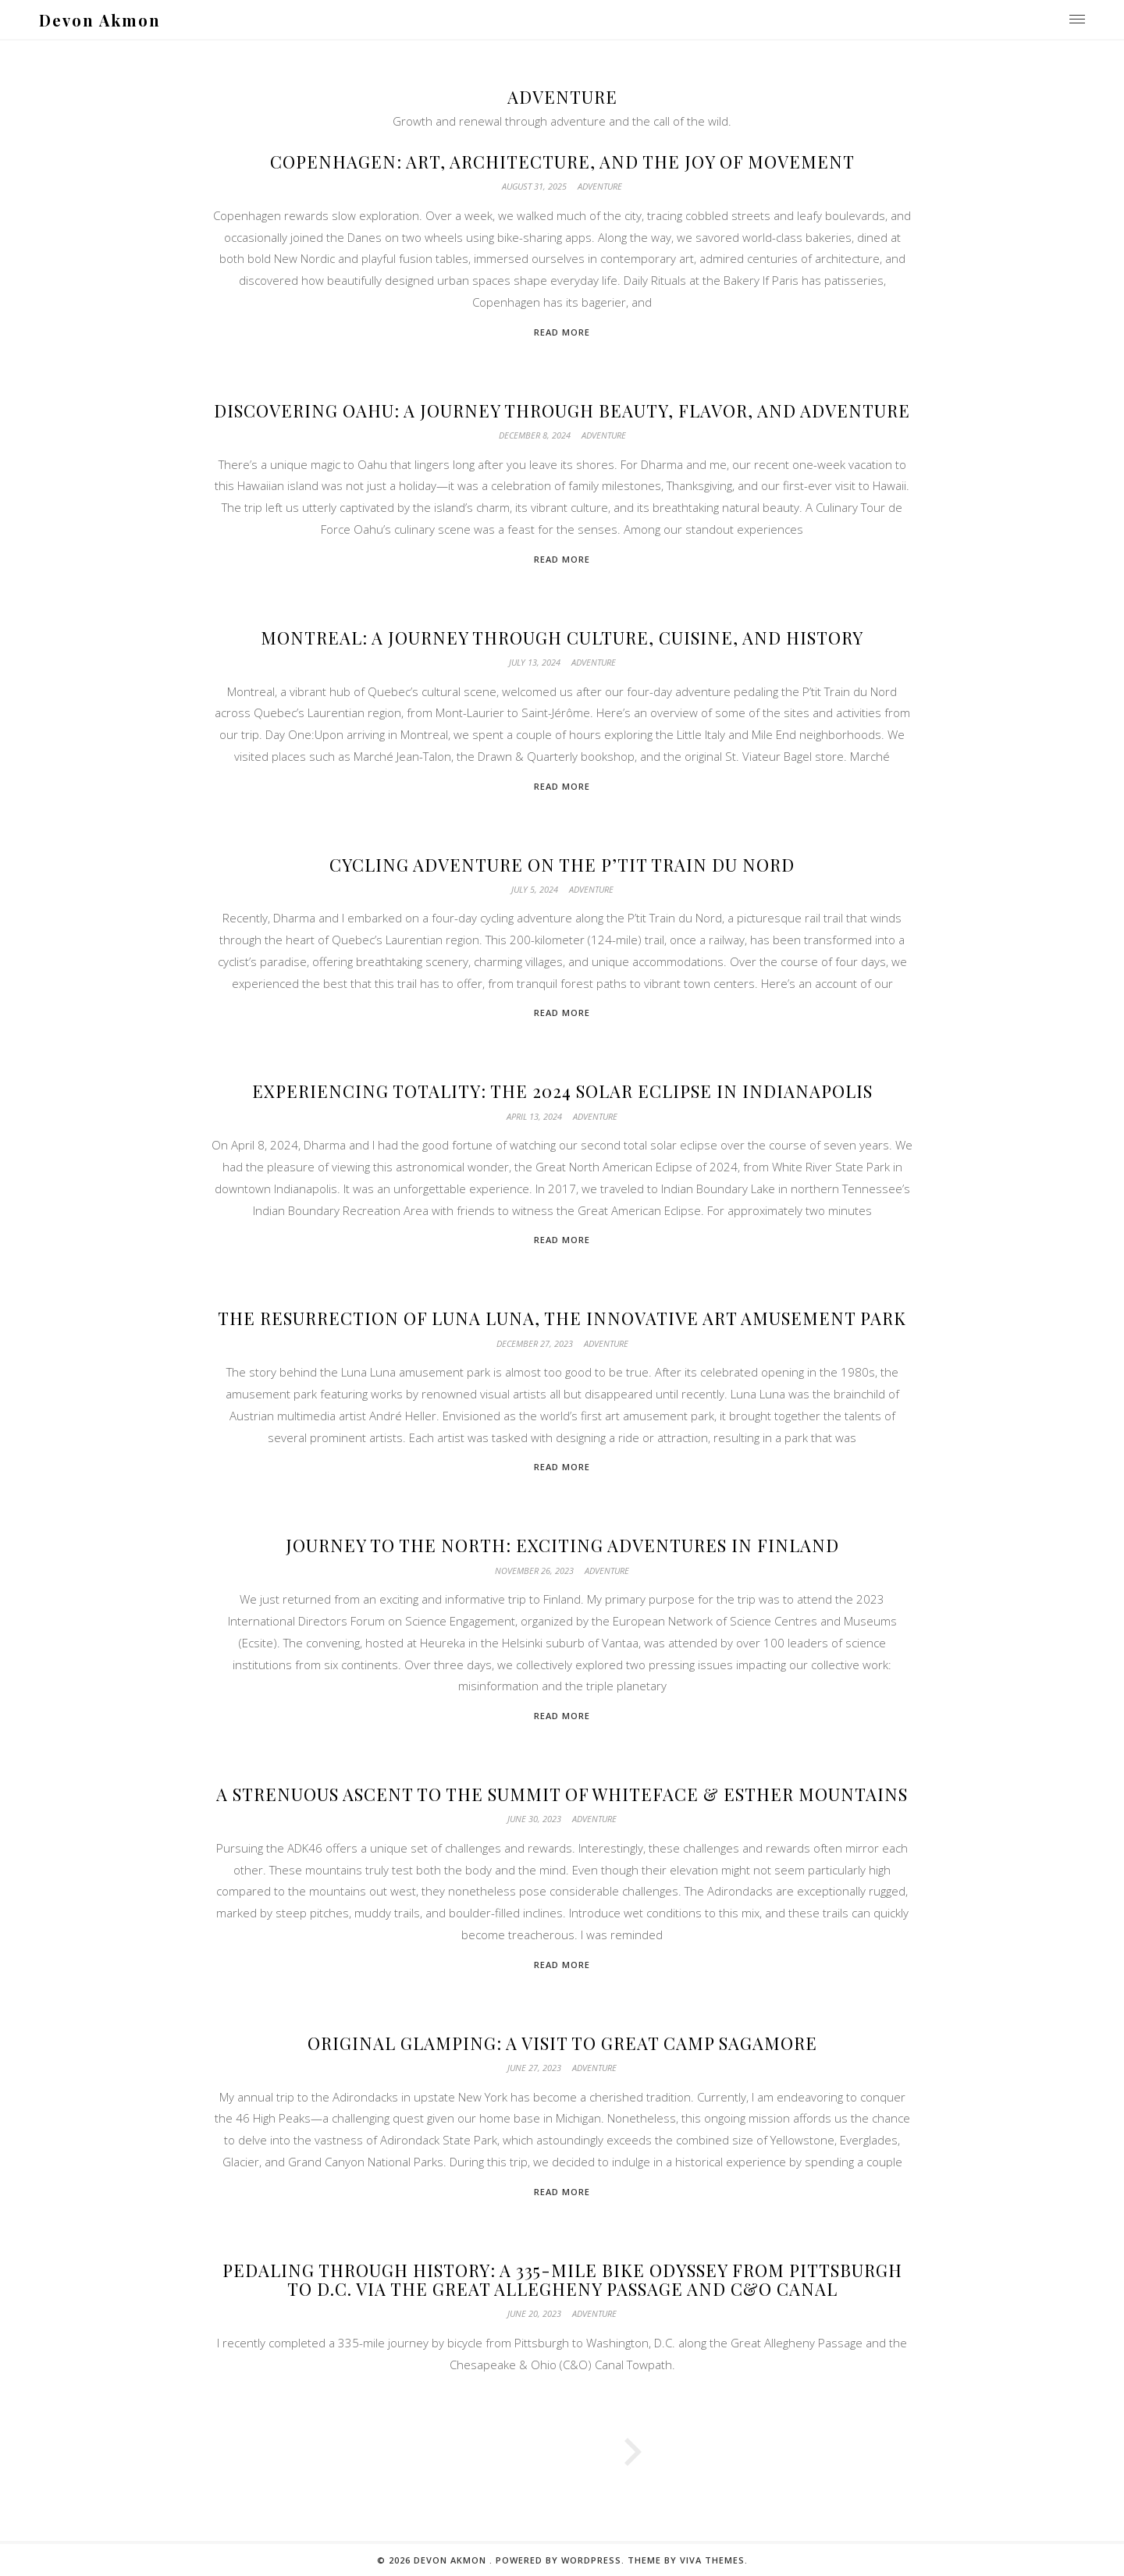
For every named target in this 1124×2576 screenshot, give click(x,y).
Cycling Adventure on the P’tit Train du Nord (562, 864)
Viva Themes (712, 2560)
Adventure (600, 186)
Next (819, 2453)
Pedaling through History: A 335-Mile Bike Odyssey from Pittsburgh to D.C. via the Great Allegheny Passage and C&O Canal (562, 2279)
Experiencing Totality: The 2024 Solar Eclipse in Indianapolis (562, 1091)
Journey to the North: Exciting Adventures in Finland (562, 1545)
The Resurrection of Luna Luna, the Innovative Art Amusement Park (562, 1318)
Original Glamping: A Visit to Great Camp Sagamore (562, 2043)
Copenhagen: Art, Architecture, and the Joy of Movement (562, 161)
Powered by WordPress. (562, 2560)
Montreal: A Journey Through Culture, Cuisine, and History (562, 637)
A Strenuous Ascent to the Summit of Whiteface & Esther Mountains (562, 1794)
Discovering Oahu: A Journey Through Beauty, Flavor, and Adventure (562, 410)
